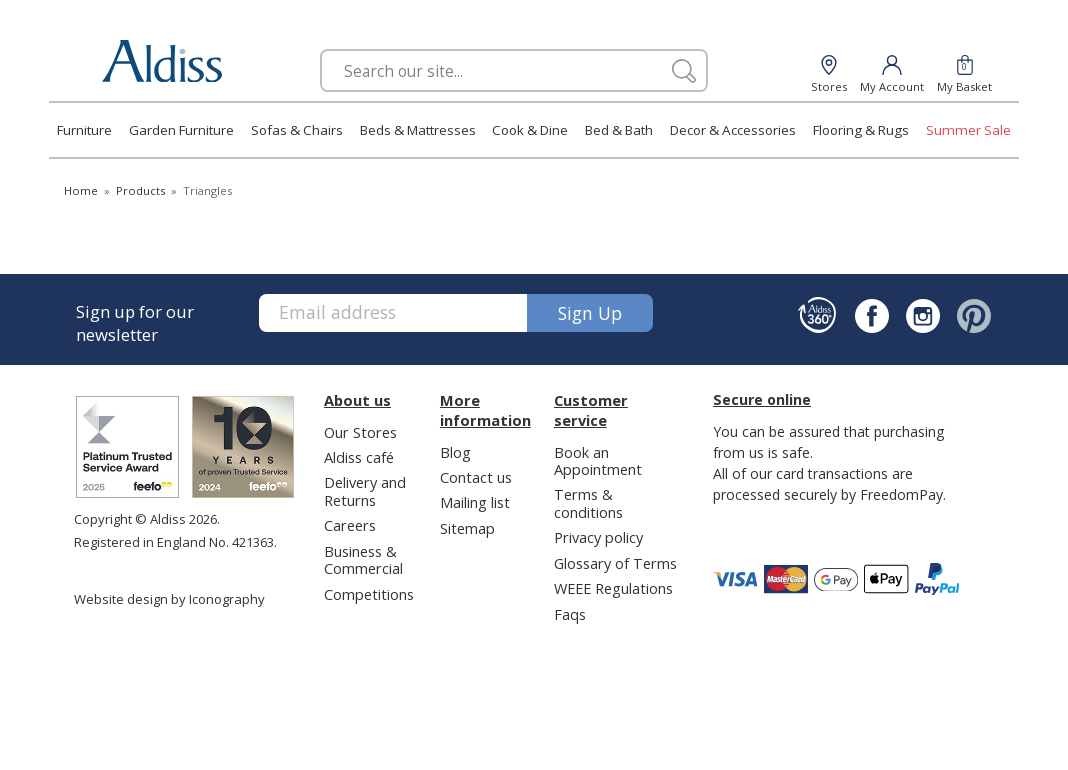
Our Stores (360, 432)
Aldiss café (359, 457)
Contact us (476, 477)
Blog (455, 452)
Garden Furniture (181, 130)
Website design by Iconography (169, 599)
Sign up (590, 313)
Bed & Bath (619, 130)
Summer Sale (968, 130)
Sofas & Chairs (297, 130)
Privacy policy (598, 537)
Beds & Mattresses (418, 130)
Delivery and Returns (365, 490)
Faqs (570, 614)
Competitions (369, 594)
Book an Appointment (598, 460)
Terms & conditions (588, 502)
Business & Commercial (363, 559)
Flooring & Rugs (861, 130)
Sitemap (467, 528)
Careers (350, 525)
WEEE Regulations (613, 588)
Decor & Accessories (733, 130)
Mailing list (475, 502)
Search (320, 48)
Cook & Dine (530, 130)
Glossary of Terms (615, 563)
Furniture (84, 130)
